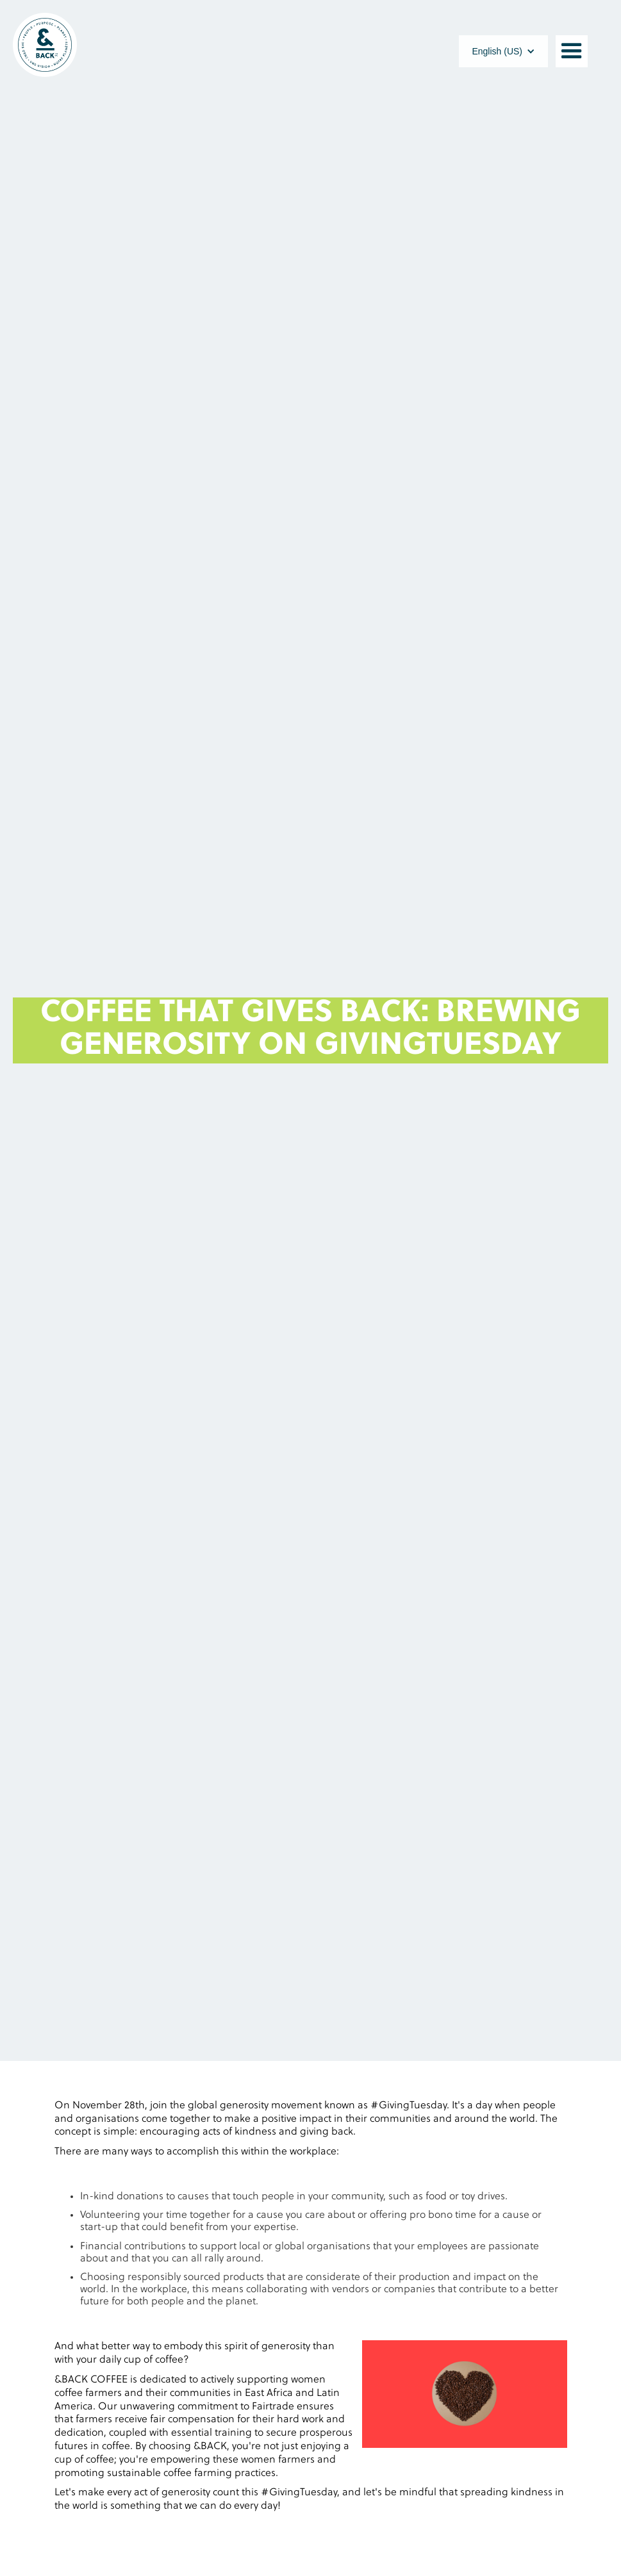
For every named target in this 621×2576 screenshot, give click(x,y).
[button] (503, 51)
